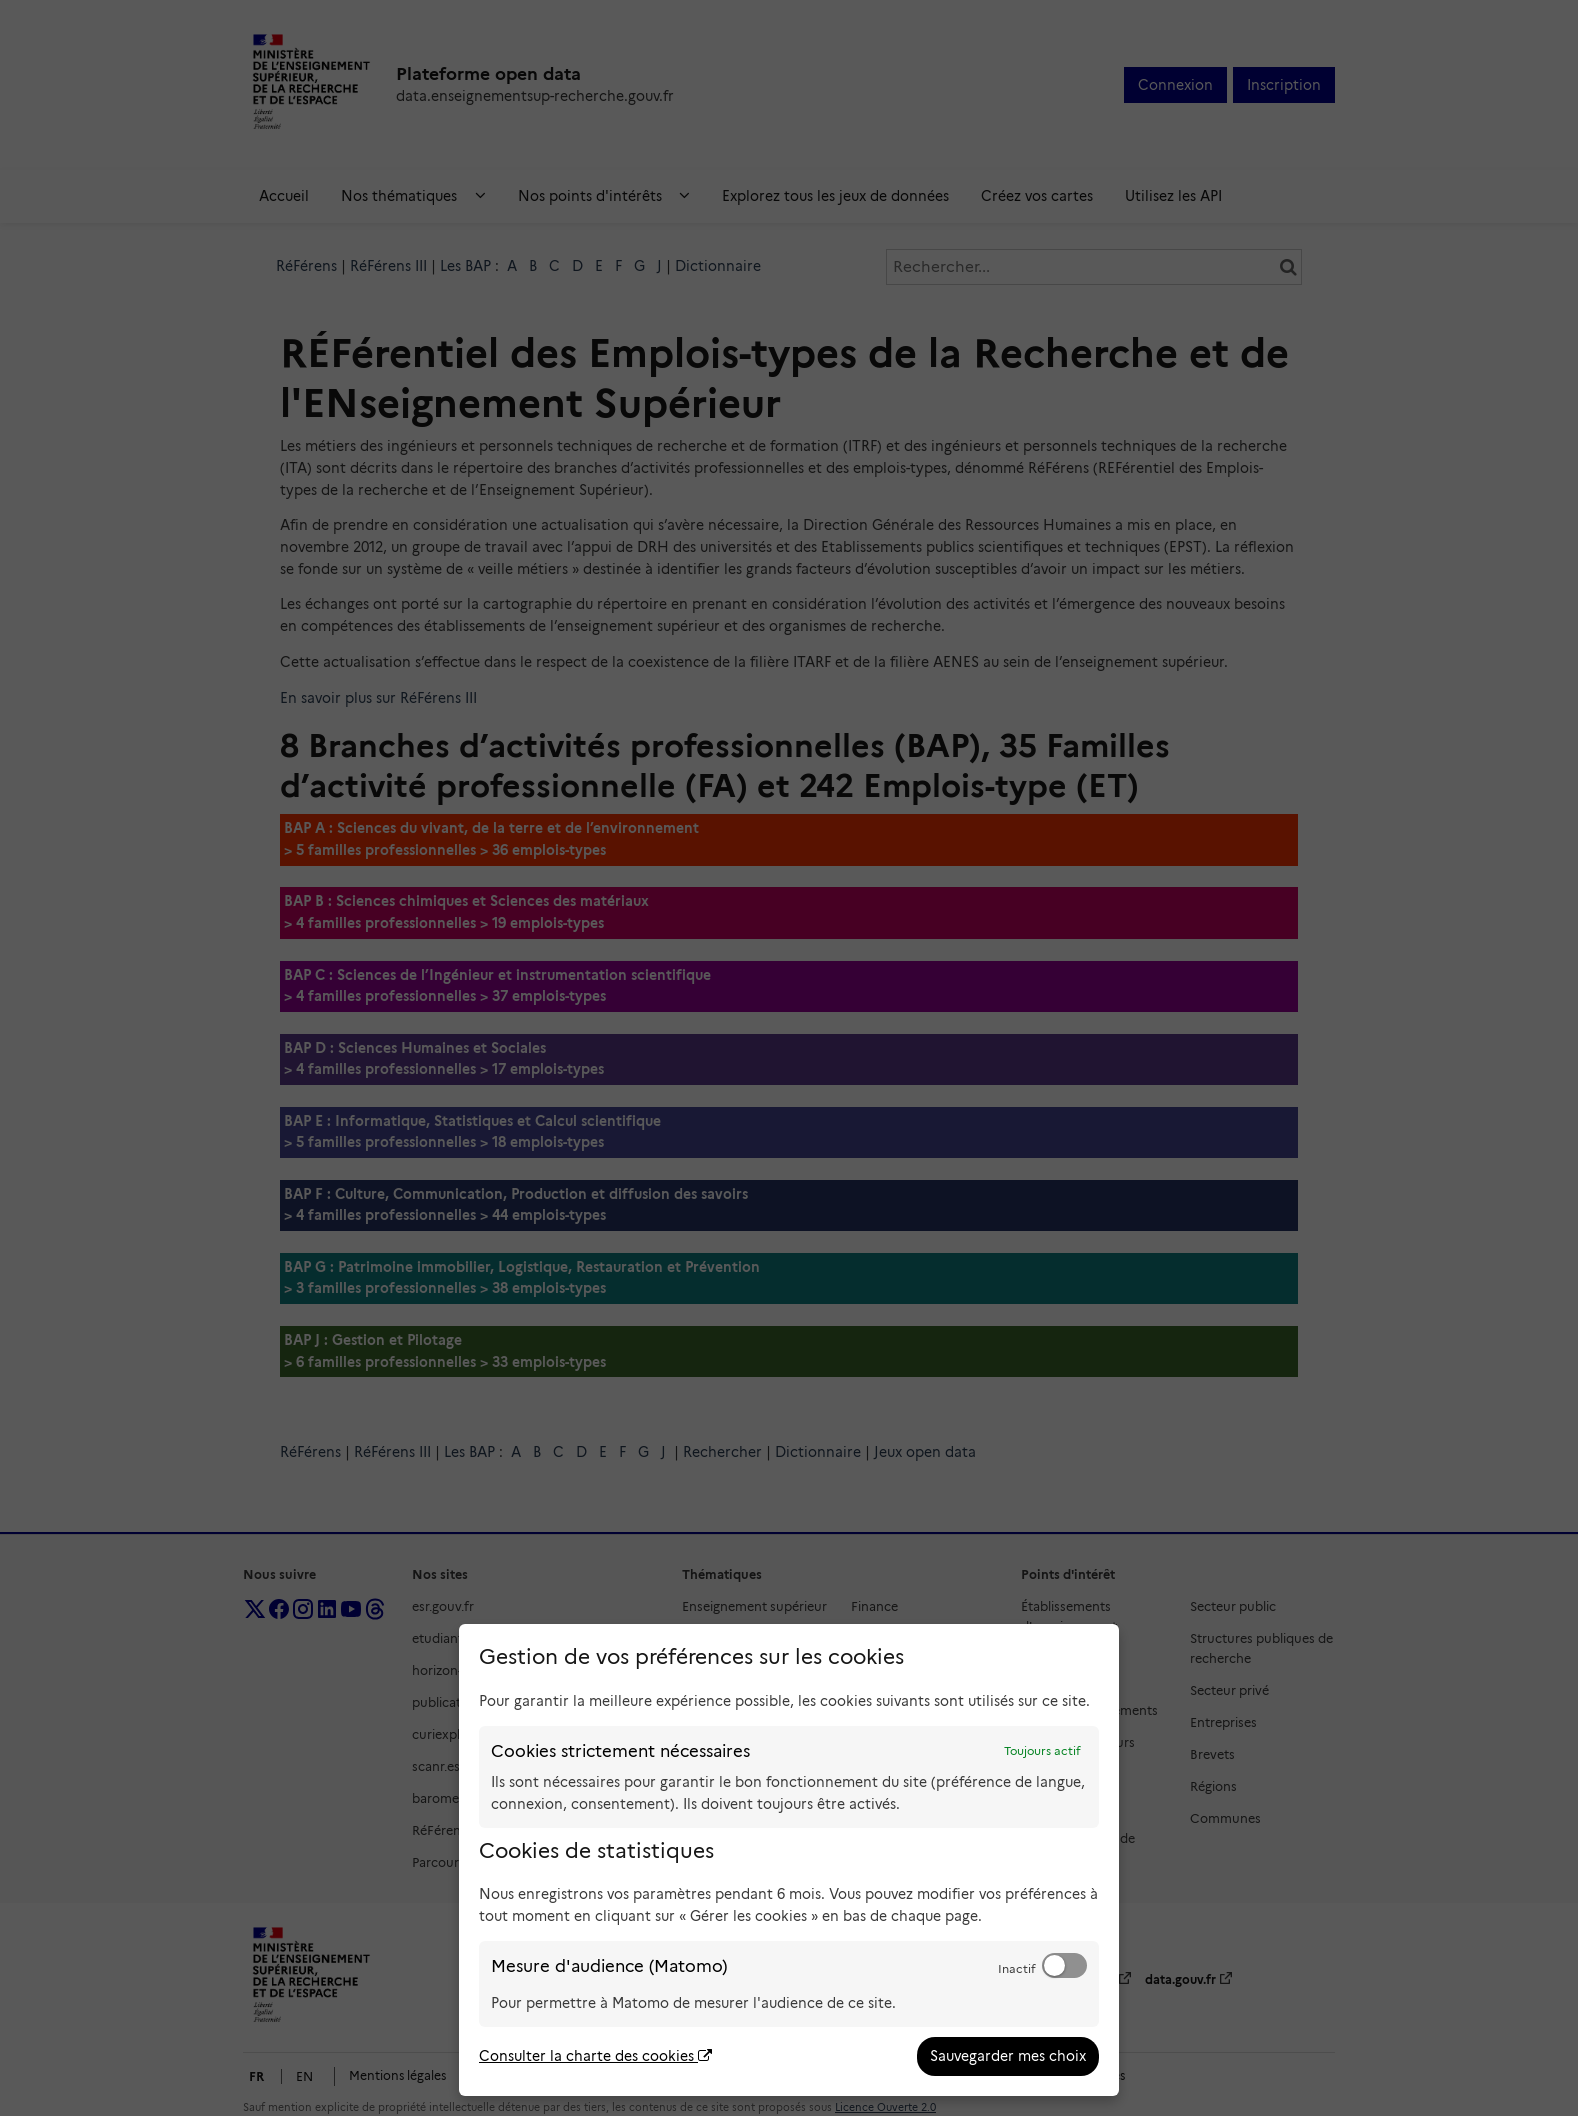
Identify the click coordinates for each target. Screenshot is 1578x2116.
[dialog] (789, 1860)
